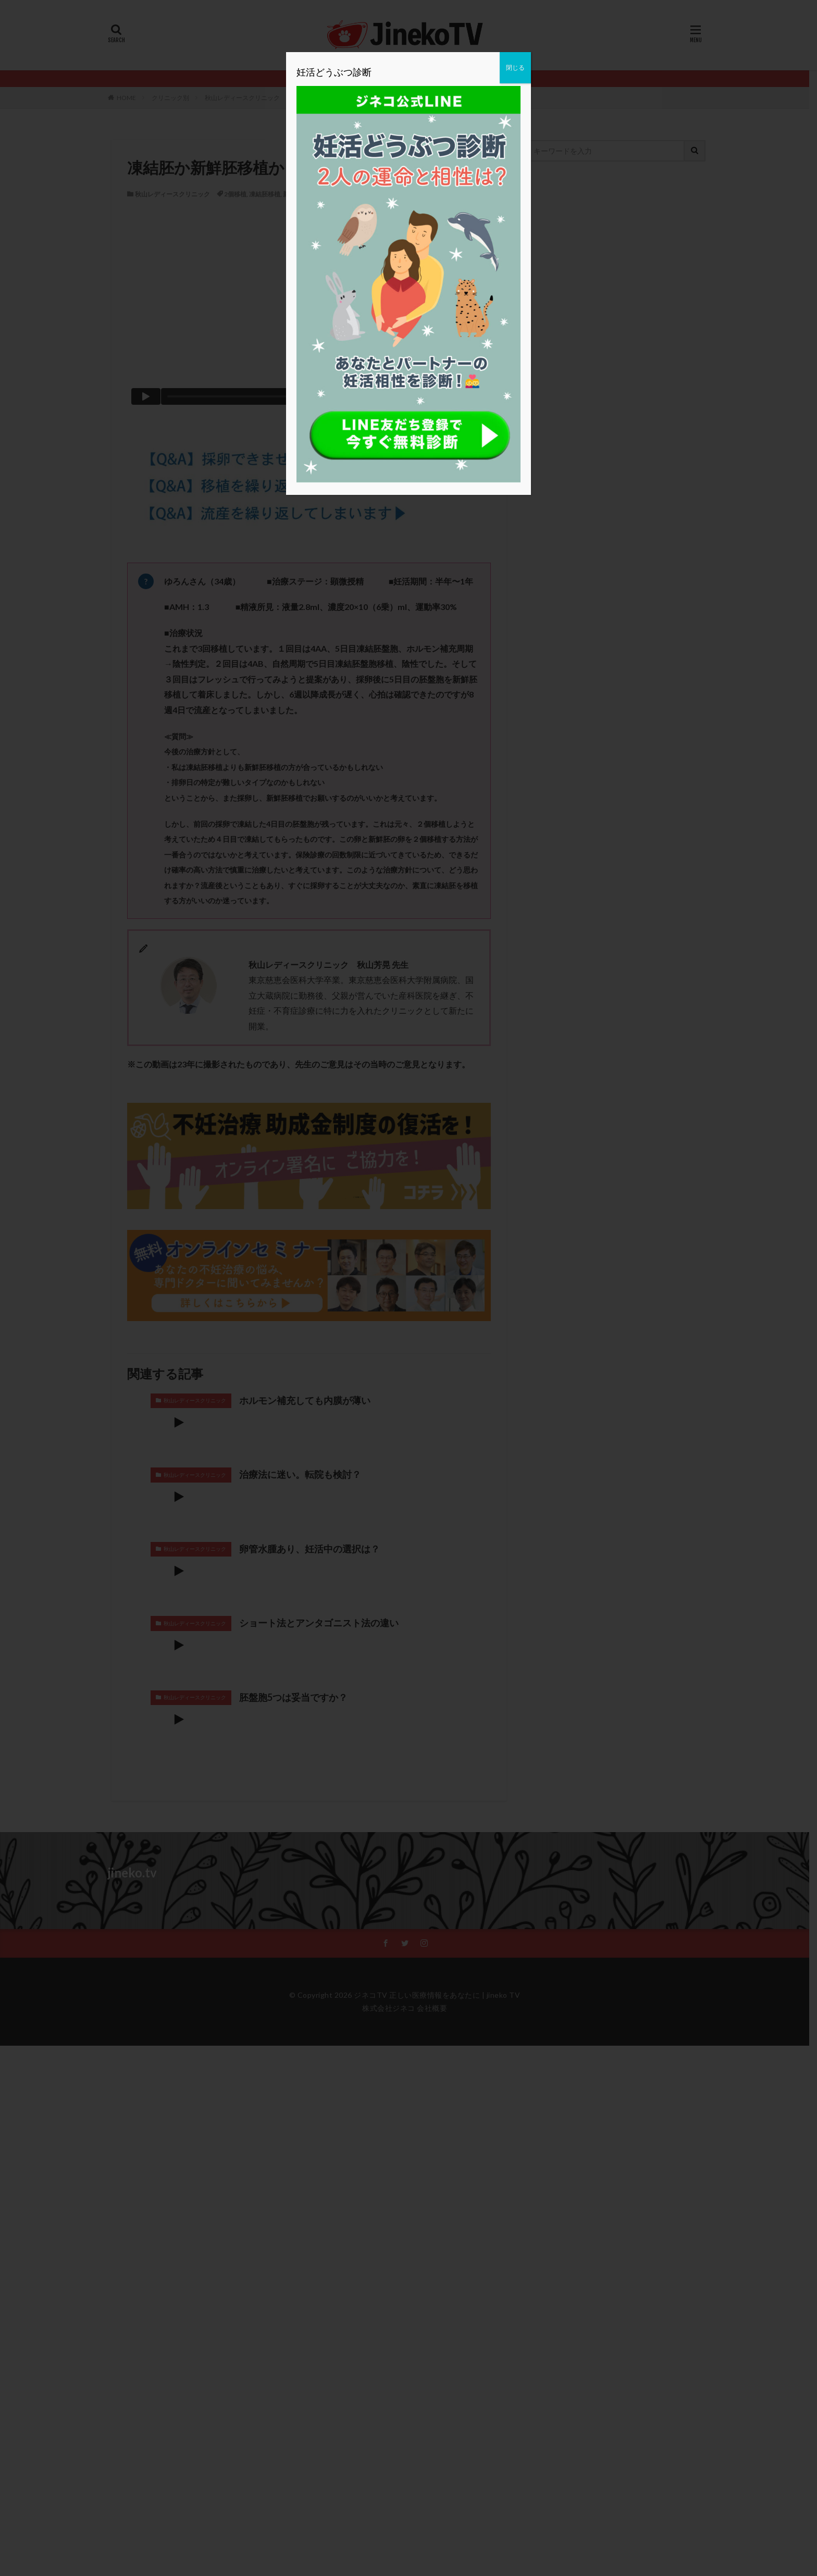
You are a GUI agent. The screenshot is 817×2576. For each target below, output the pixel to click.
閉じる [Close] (515, 67)
